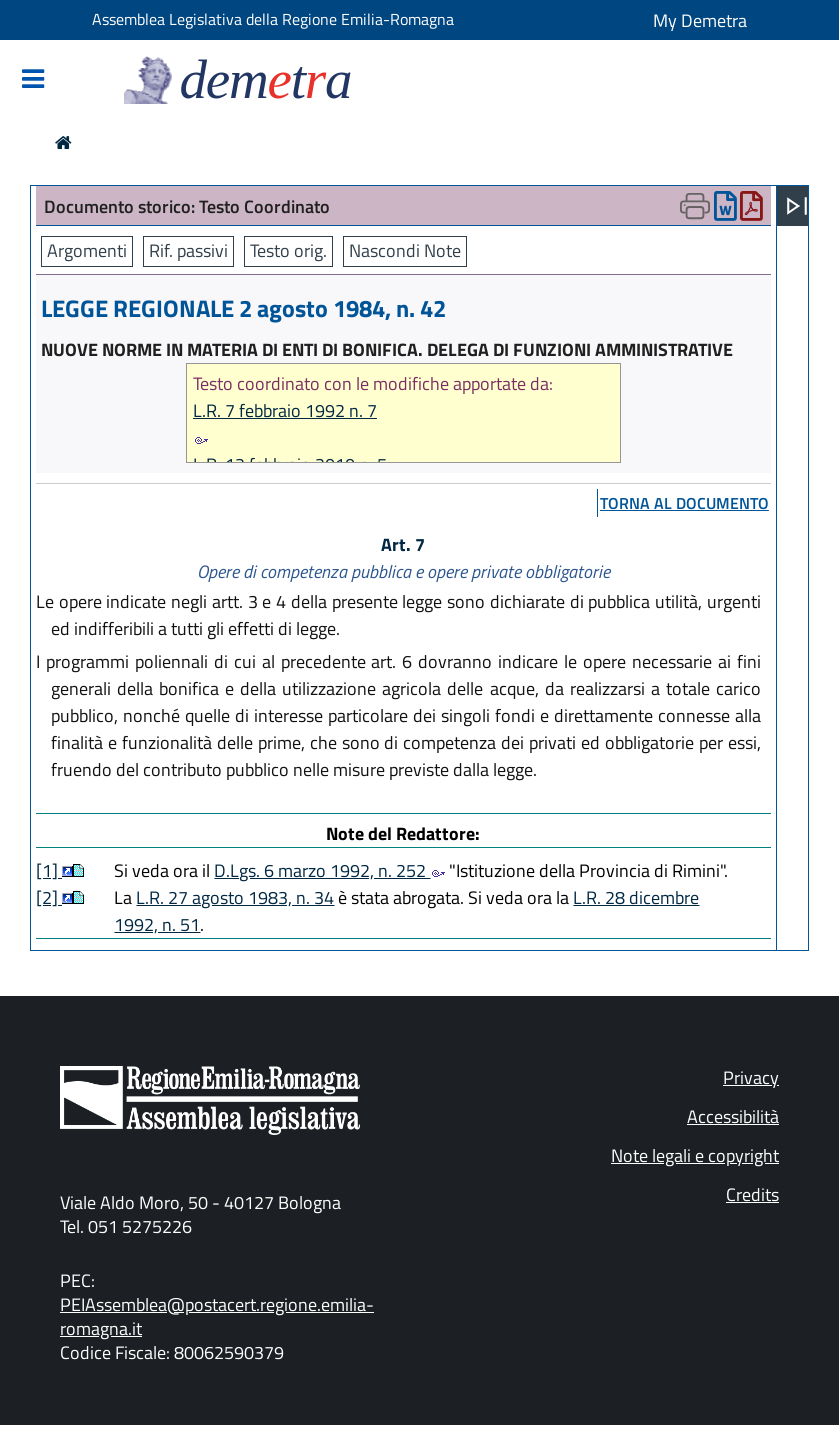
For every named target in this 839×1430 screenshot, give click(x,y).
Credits (752, 1194)
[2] (49, 897)
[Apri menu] (797, 206)
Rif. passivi (188, 250)
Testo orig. (288, 250)
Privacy (751, 1077)
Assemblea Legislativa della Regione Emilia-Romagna (273, 19)
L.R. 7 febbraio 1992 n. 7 (285, 410)
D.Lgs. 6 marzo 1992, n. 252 (329, 870)
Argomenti (87, 250)
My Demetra (700, 20)
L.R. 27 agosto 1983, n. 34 (235, 897)
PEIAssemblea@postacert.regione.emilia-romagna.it (217, 1316)
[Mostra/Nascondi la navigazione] (33, 80)
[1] (49, 870)
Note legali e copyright (695, 1155)
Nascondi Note (405, 250)
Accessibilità (733, 1116)
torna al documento (684, 503)
